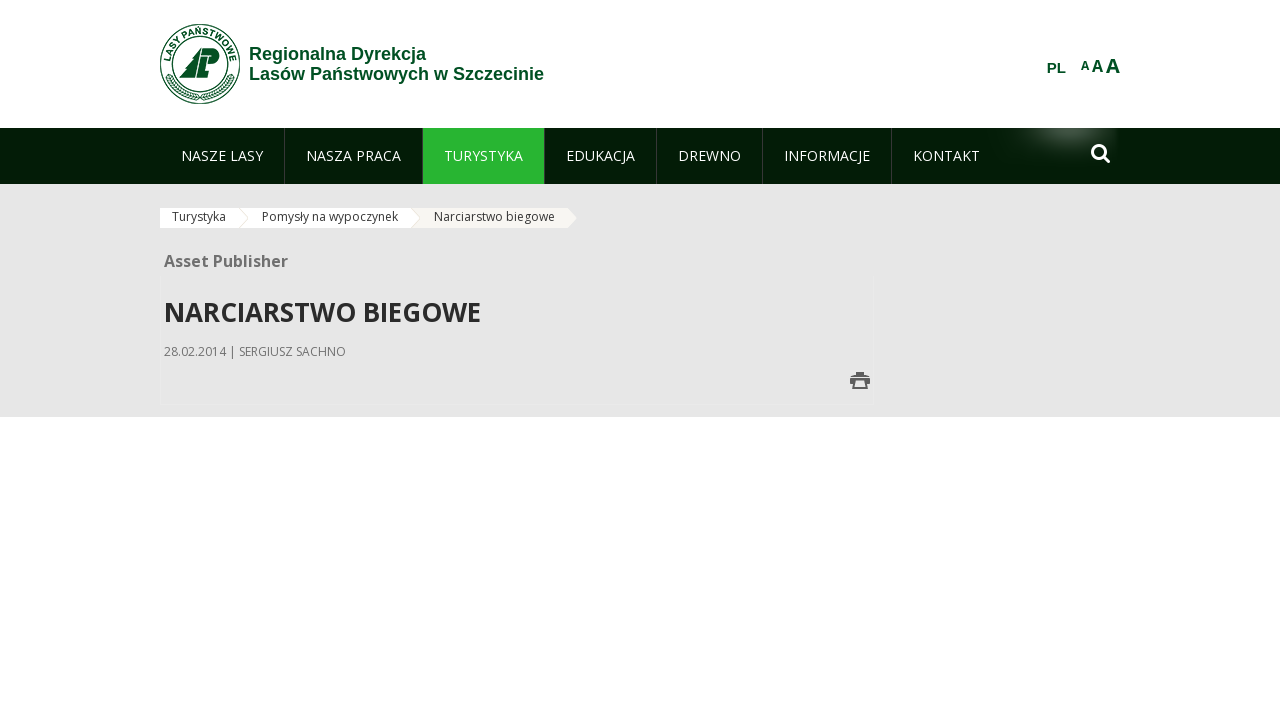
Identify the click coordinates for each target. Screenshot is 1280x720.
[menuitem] (222, 156)
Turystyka (199, 216)
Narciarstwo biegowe (494, 216)
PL (1056, 68)
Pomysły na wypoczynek (330, 216)
